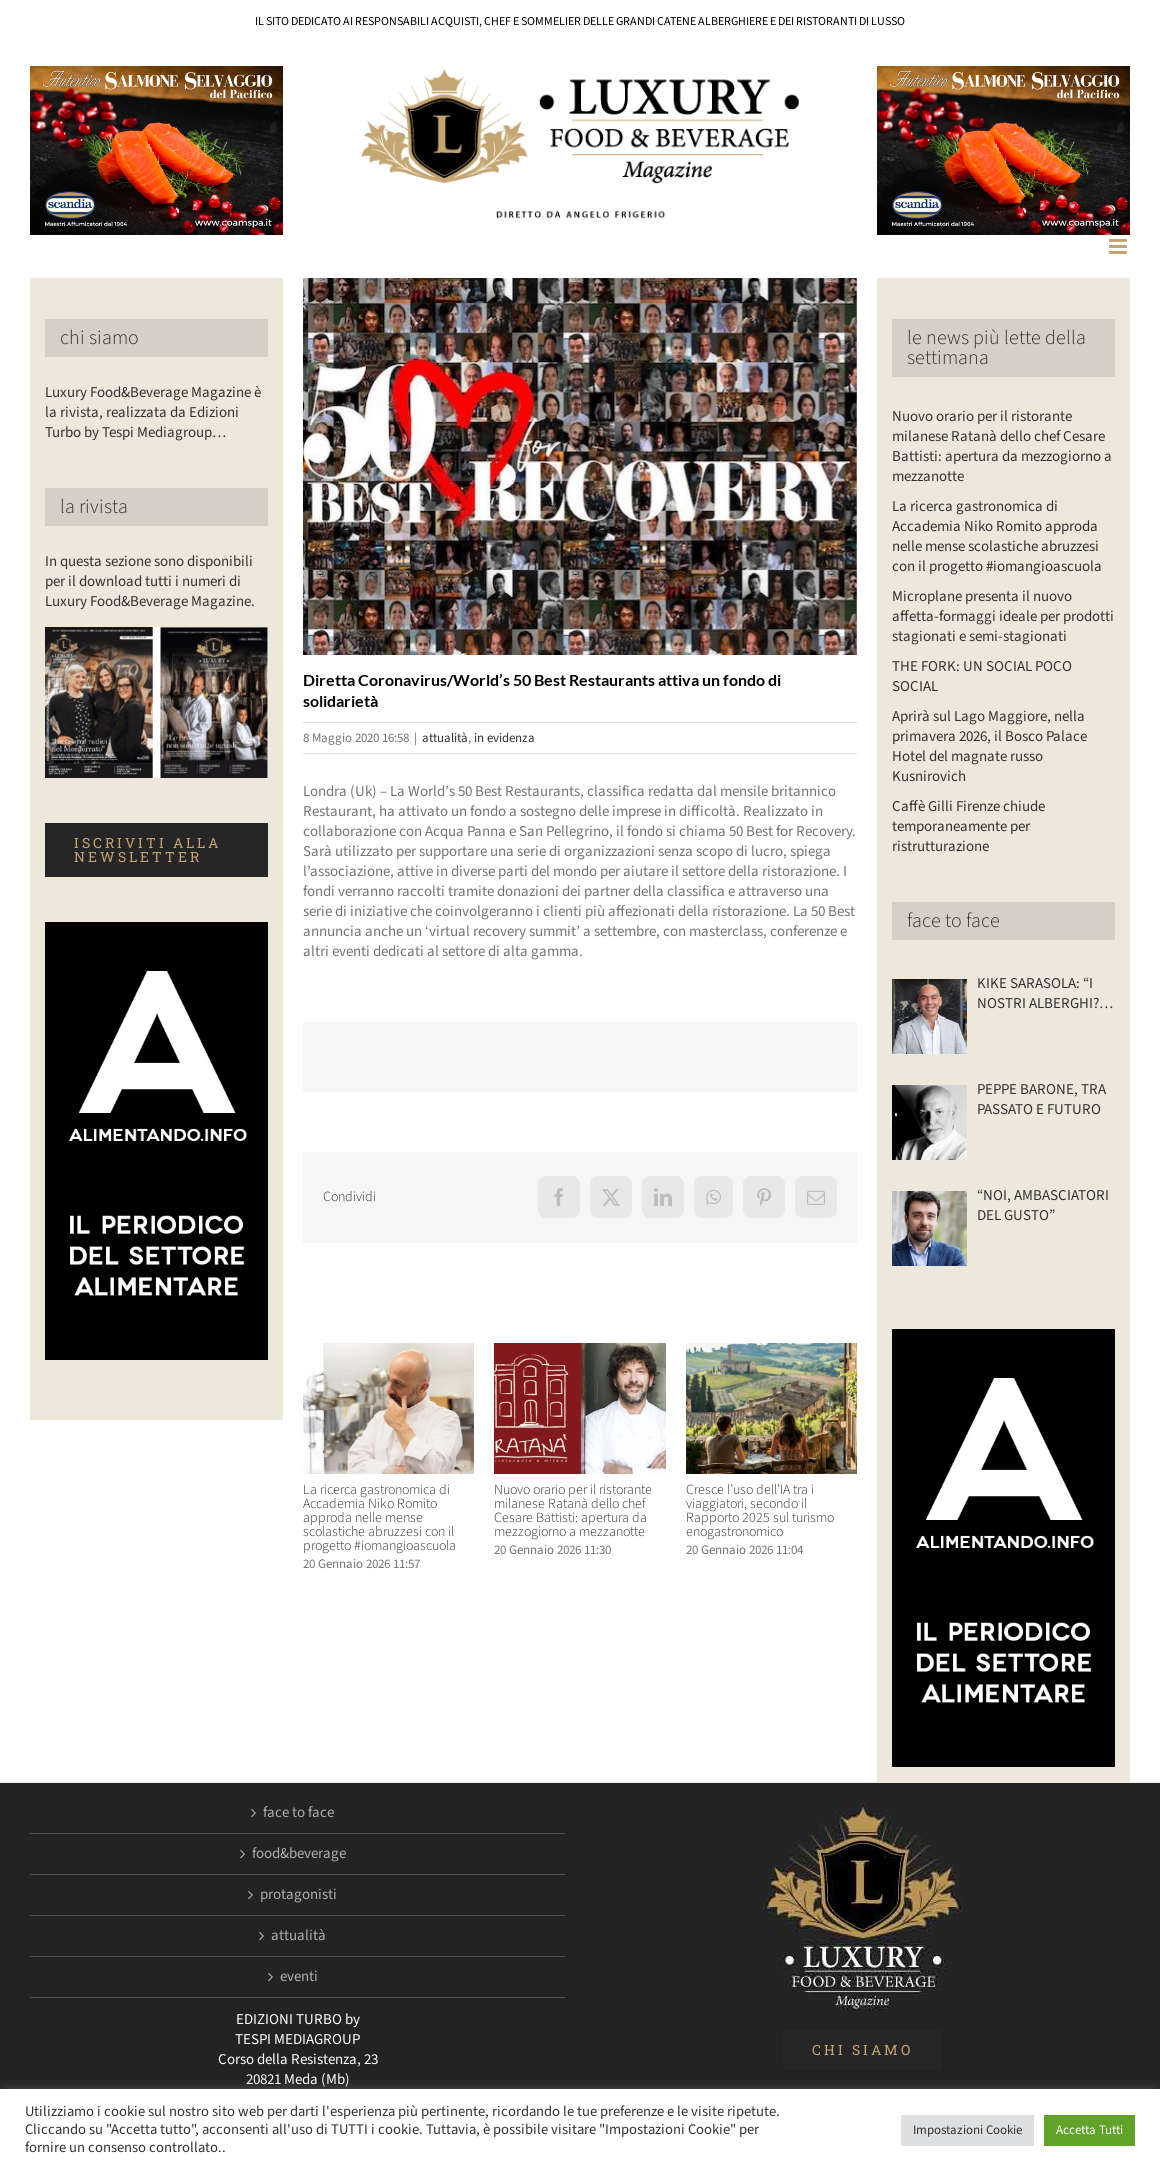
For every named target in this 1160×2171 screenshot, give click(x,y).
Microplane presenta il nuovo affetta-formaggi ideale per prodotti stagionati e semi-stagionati (1003, 616)
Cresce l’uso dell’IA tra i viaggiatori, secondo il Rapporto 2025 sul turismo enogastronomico (760, 1511)
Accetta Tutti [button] (1089, 2130)
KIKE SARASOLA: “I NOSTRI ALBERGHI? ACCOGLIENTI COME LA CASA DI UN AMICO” (1040, 994)
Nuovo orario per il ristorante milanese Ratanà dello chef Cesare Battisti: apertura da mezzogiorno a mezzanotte (573, 1511)
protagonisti (298, 1895)
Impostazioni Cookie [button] (967, 2130)
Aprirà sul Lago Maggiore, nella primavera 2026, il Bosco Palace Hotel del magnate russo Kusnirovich (989, 746)
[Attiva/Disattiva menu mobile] (1119, 246)
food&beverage (299, 1854)
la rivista (94, 507)
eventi (299, 1977)
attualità (445, 738)
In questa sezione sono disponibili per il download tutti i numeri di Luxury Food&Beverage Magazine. (150, 581)
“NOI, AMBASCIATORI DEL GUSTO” (1043, 1206)
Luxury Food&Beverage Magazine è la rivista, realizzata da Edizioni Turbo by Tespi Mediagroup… (153, 412)
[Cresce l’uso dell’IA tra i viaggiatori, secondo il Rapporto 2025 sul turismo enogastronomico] (771, 1353)
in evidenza (504, 738)
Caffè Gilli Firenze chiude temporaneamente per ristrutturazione (968, 826)
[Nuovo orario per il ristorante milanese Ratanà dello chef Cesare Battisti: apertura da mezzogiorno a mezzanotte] (579, 1353)
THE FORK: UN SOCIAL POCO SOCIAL (982, 676)
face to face (953, 921)
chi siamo (99, 338)
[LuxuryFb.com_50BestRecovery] (580, 466)
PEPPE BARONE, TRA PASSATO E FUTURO (1041, 1100)
